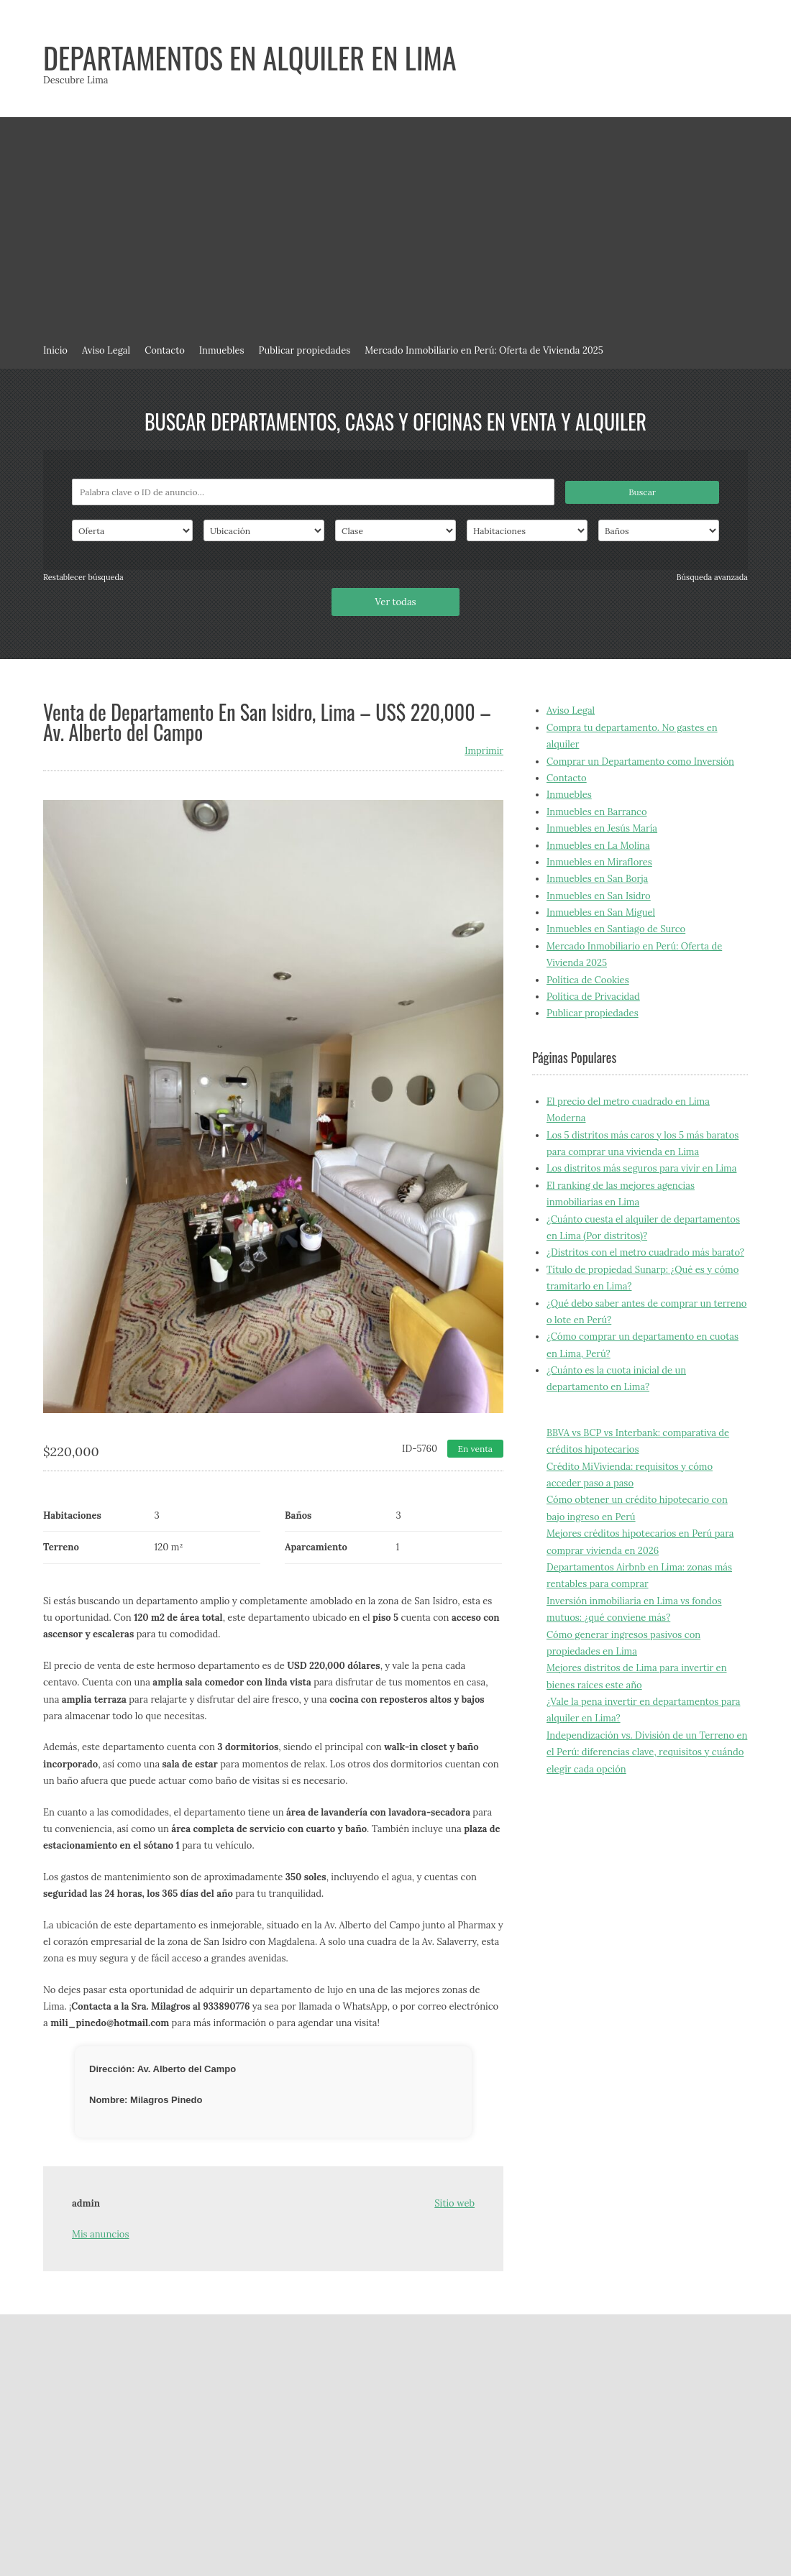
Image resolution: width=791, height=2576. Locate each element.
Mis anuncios (100, 2234)
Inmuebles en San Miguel (601, 912)
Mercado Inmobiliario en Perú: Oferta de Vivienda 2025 (484, 350)
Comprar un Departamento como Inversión (640, 761)
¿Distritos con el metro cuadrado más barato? (645, 1252)
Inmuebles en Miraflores (599, 862)
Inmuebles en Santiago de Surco (616, 929)
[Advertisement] (395, 225)
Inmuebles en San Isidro (599, 896)
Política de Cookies (588, 980)
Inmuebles (221, 350)
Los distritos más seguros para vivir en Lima (641, 1168)
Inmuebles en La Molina (598, 846)
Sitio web (454, 2203)
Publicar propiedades (305, 350)
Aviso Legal (106, 350)
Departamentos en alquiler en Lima (250, 57)
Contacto (165, 350)
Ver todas (395, 602)
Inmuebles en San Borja (597, 879)
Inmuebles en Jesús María (602, 828)
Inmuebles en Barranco (597, 812)
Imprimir (484, 751)
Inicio (55, 350)
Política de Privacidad (593, 996)
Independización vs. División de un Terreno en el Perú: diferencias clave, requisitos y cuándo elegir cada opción (647, 1752)
